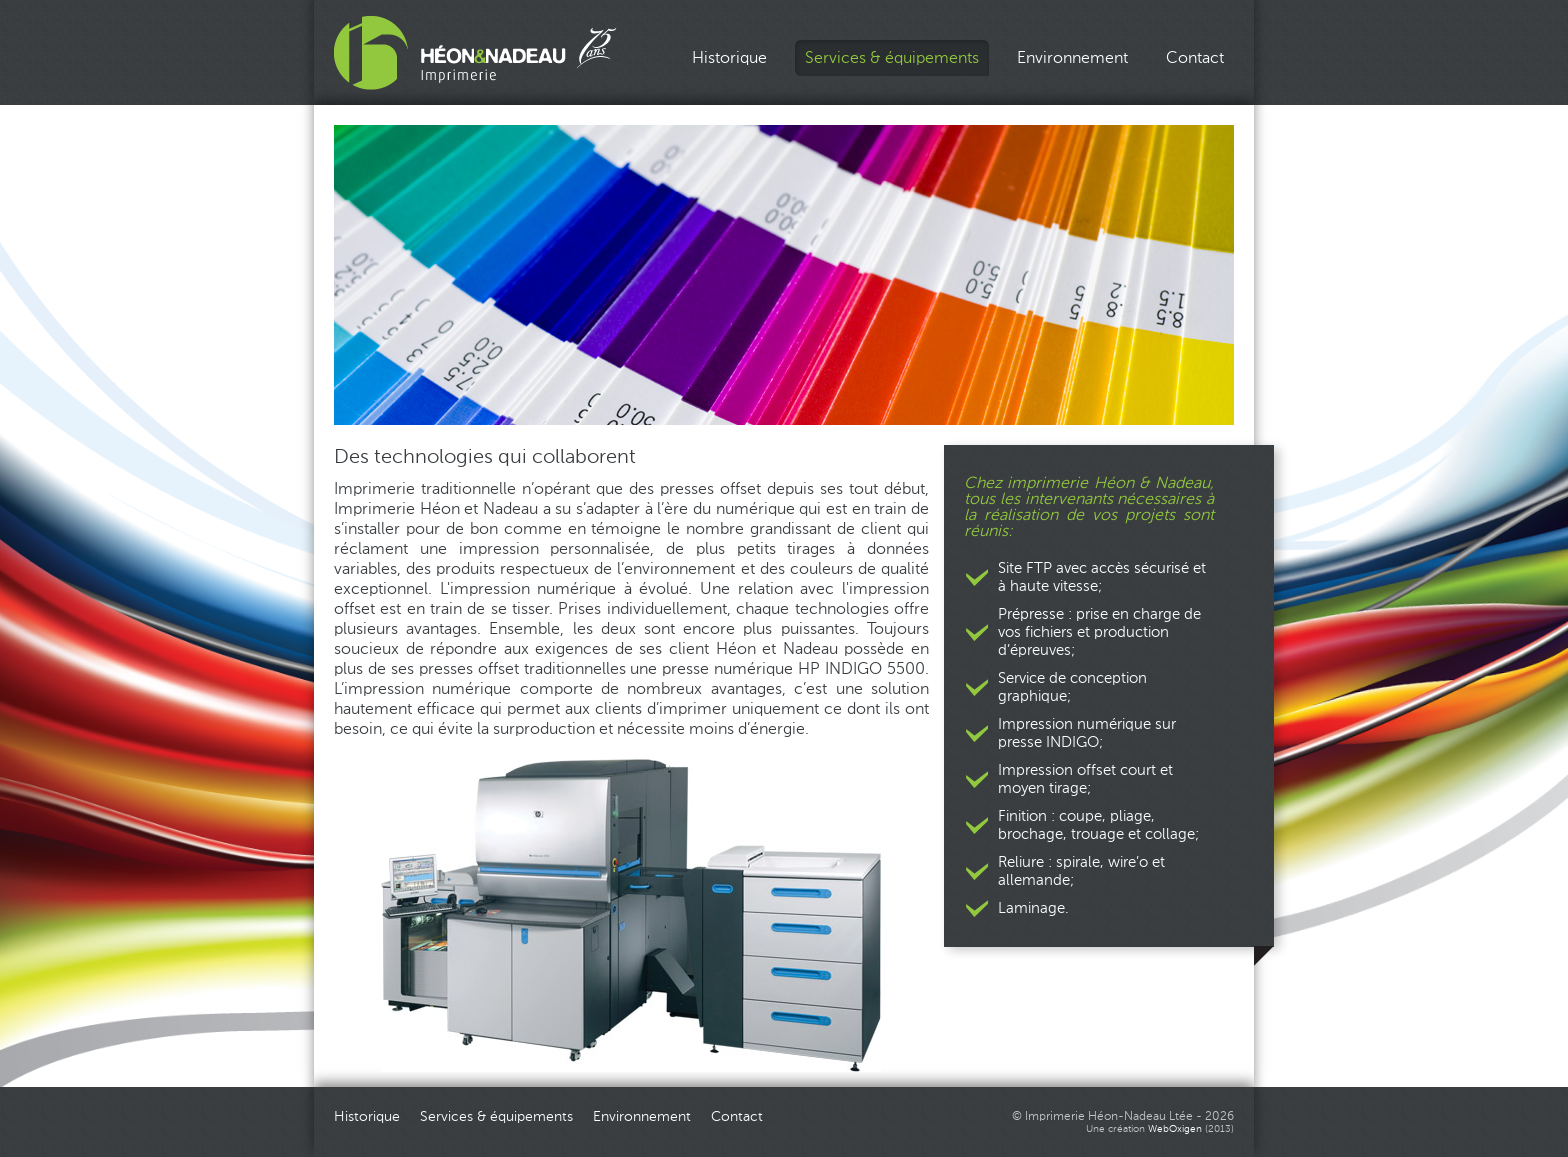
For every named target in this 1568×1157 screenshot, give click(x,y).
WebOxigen (1175, 1129)
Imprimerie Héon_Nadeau (475, 53)
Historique (729, 58)
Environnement (1072, 58)
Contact (1195, 58)
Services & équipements (892, 58)
